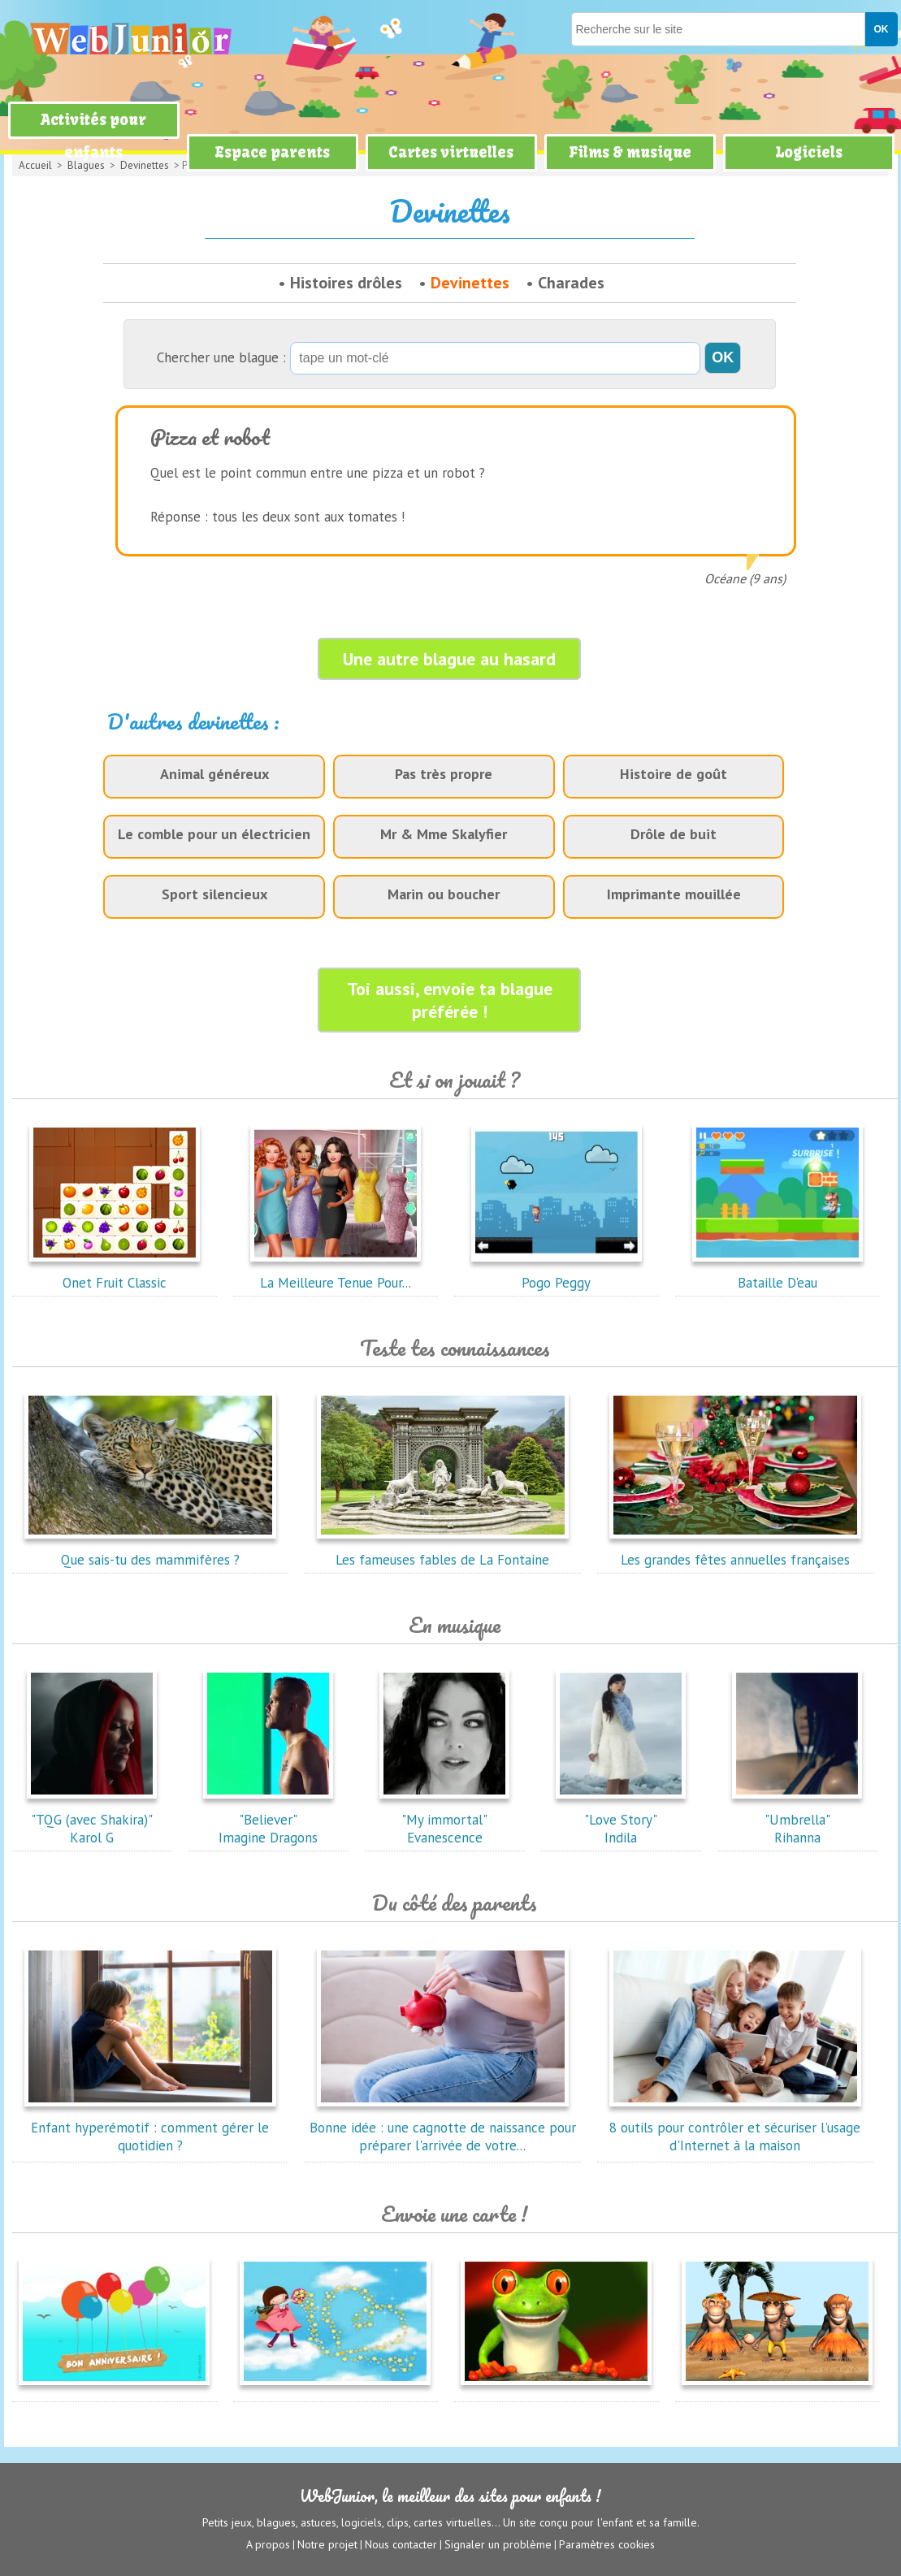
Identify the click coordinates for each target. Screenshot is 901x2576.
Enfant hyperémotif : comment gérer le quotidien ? (150, 2127)
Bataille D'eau (777, 1274)
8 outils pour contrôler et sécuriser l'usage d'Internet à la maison (735, 2127)
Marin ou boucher (444, 894)
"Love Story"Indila (621, 1819)
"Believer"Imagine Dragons (268, 1819)
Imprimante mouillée (674, 894)
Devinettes (470, 282)
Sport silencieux (214, 894)
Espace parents (272, 152)
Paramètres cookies (607, 2544)
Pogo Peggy (556, 1274)
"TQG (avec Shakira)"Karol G (92, 1819)
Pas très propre (443, 773)
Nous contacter (401, 2544)
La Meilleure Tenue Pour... (335, 1274)
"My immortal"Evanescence (444, 1819)
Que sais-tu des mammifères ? (150, 1551)
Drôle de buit (673, 834)
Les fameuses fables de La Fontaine (443, 1551)
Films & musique (630, 152)
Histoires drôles (346, 282)
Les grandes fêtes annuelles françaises (735, 1551)
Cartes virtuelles (450, 152)
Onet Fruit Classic (114, 1274)
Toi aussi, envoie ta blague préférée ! (449, 1000)
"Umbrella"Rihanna (797, 1819)
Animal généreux (214, 773)
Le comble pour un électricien (214, 834)
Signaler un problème (498, 2544)
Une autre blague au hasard (449, 658)
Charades (571, 282)
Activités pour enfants (93, 136)
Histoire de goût (673, 773)
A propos (268, 2544)
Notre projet (327, 2544)
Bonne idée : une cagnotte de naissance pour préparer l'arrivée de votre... (443, 2127)
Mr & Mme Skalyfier (443, 834)
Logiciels (809, 152)
